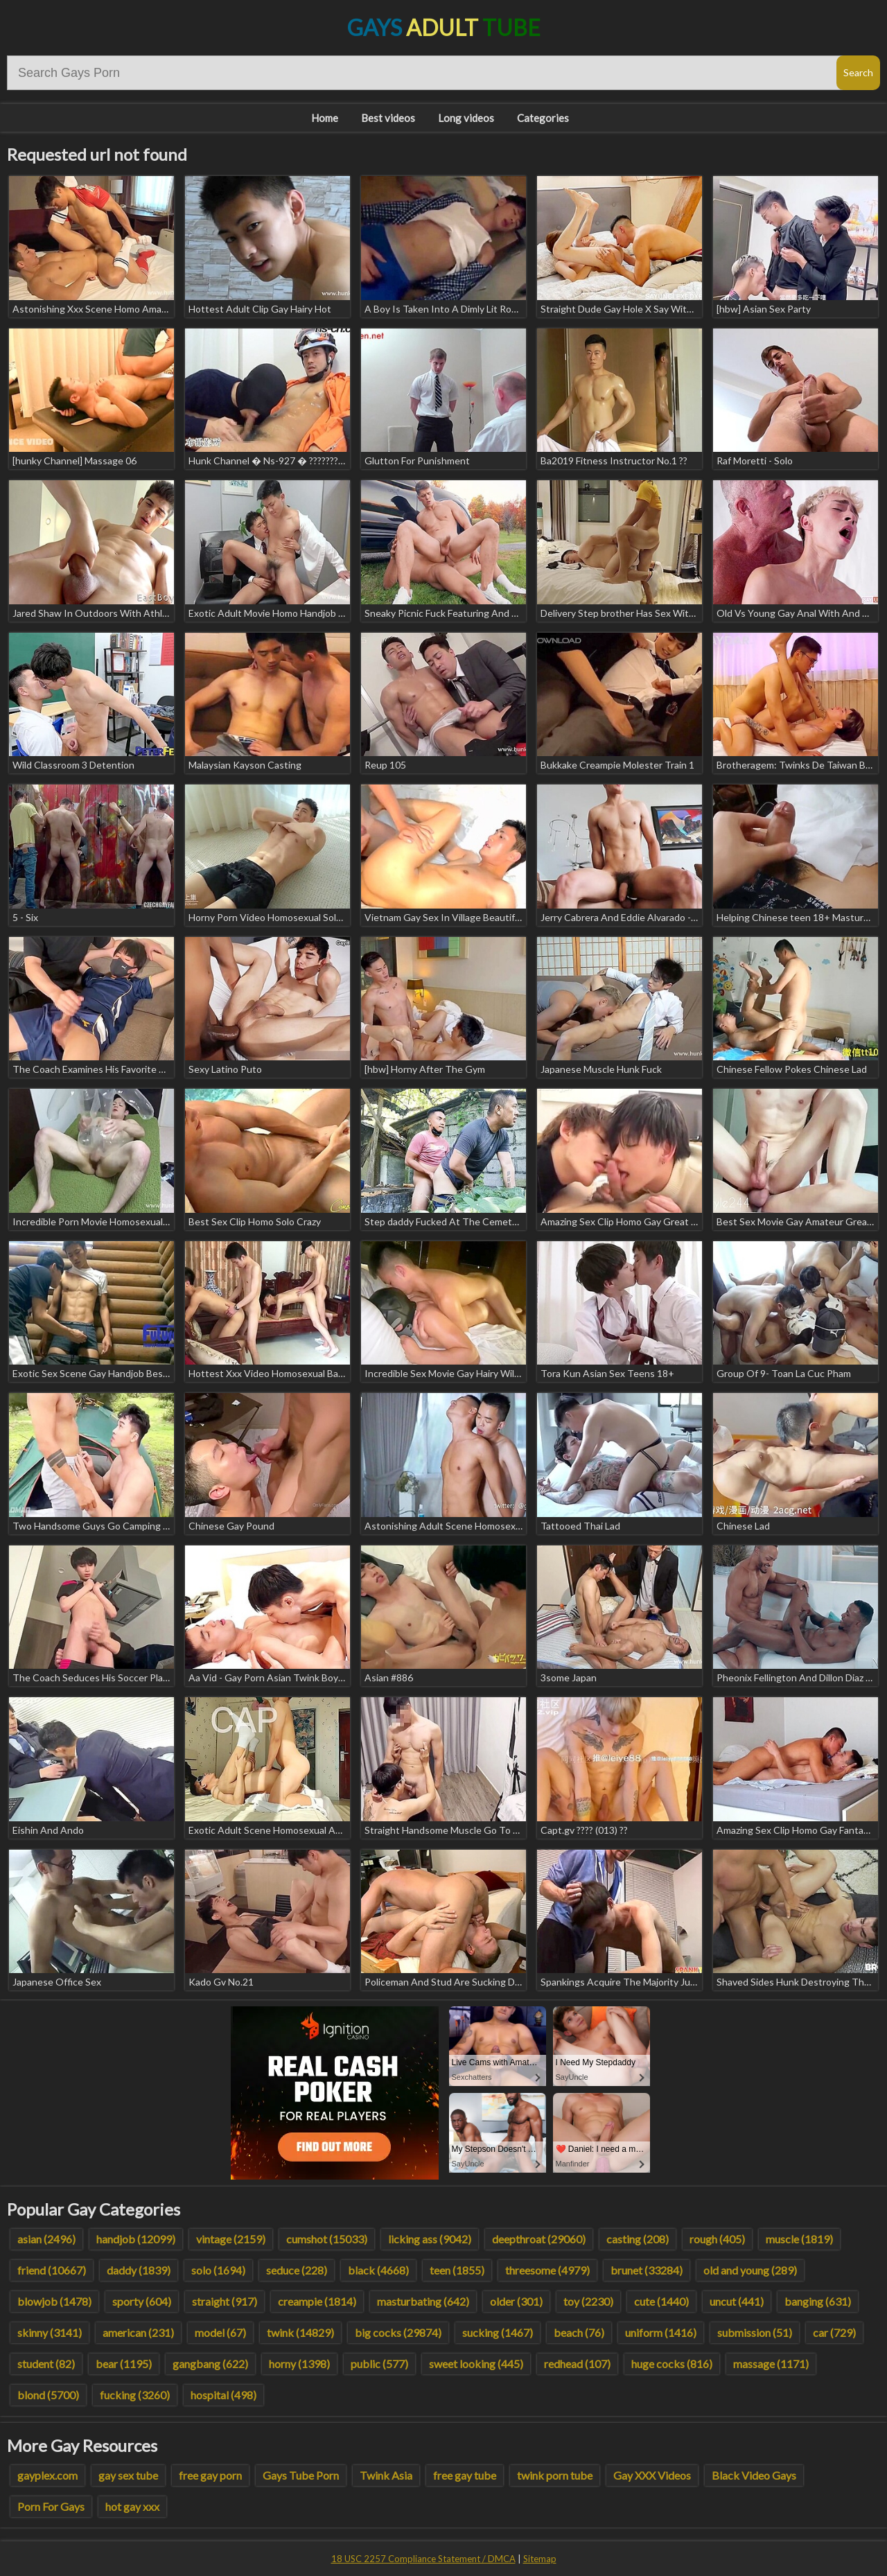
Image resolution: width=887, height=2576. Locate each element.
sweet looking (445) (476, 2363)
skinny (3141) (49, 2332)
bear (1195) (124, 2363)
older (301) (516, 2301)
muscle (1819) (799, 2238)
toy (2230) (588, 2301)
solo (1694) (218, 2270)
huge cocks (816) (671, 2363)
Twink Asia (386, 2475)
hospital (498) (223, 2394)
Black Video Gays (754, 2475)
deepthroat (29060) (539, 2238)
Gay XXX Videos (652, 2475)
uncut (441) (737, 2301)
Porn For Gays (51, 2506)
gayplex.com (47, 2475)
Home (324, 118)
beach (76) (579, 2332)
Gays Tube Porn (301, 2475)
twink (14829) (300, 2332)
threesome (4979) (547, 2270)
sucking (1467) (497, 2332)
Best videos (388, 118)
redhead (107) (577, 2363)
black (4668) (378, 2270)
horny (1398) (299, 2363)
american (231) (138, 2332)
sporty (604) (141, 2301)
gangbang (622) (210, 2363)
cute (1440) (661, 2301)
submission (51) (754, 2332)
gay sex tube (128, 2475)
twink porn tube (554, 2475)
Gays (444, 27)
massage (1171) (771, 2363)
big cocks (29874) (398, 2332)
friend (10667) (51, 2270)
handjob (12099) (135, 2238)
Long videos (466, 118)
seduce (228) (296, 2270)
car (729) (834, 2332)
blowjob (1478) (54, 2301)
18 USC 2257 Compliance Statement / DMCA (423, 2558)
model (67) (220, 2332)
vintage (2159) (230, 2238)
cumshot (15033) (326, 2238)
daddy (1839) (138, 2270)
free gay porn (210, 2475)
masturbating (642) (423, 2301)
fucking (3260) (135, 2394)
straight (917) (224, 2301)
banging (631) (817, 2301)
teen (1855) (457, 2270)
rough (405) (717, 2238)
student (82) (46, 2363)
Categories (543, 118)
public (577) (379, 2363)
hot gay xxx (132, 2506)
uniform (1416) (660, 2332)
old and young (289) (750, 2270)
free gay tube (464, 2475)
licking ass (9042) (429, 2238)
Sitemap (539, 2558)
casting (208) (637, 2238)
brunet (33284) (647, 2270)
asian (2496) (46, 2238)
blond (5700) (48, 2394)
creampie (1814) (317, 2301)
